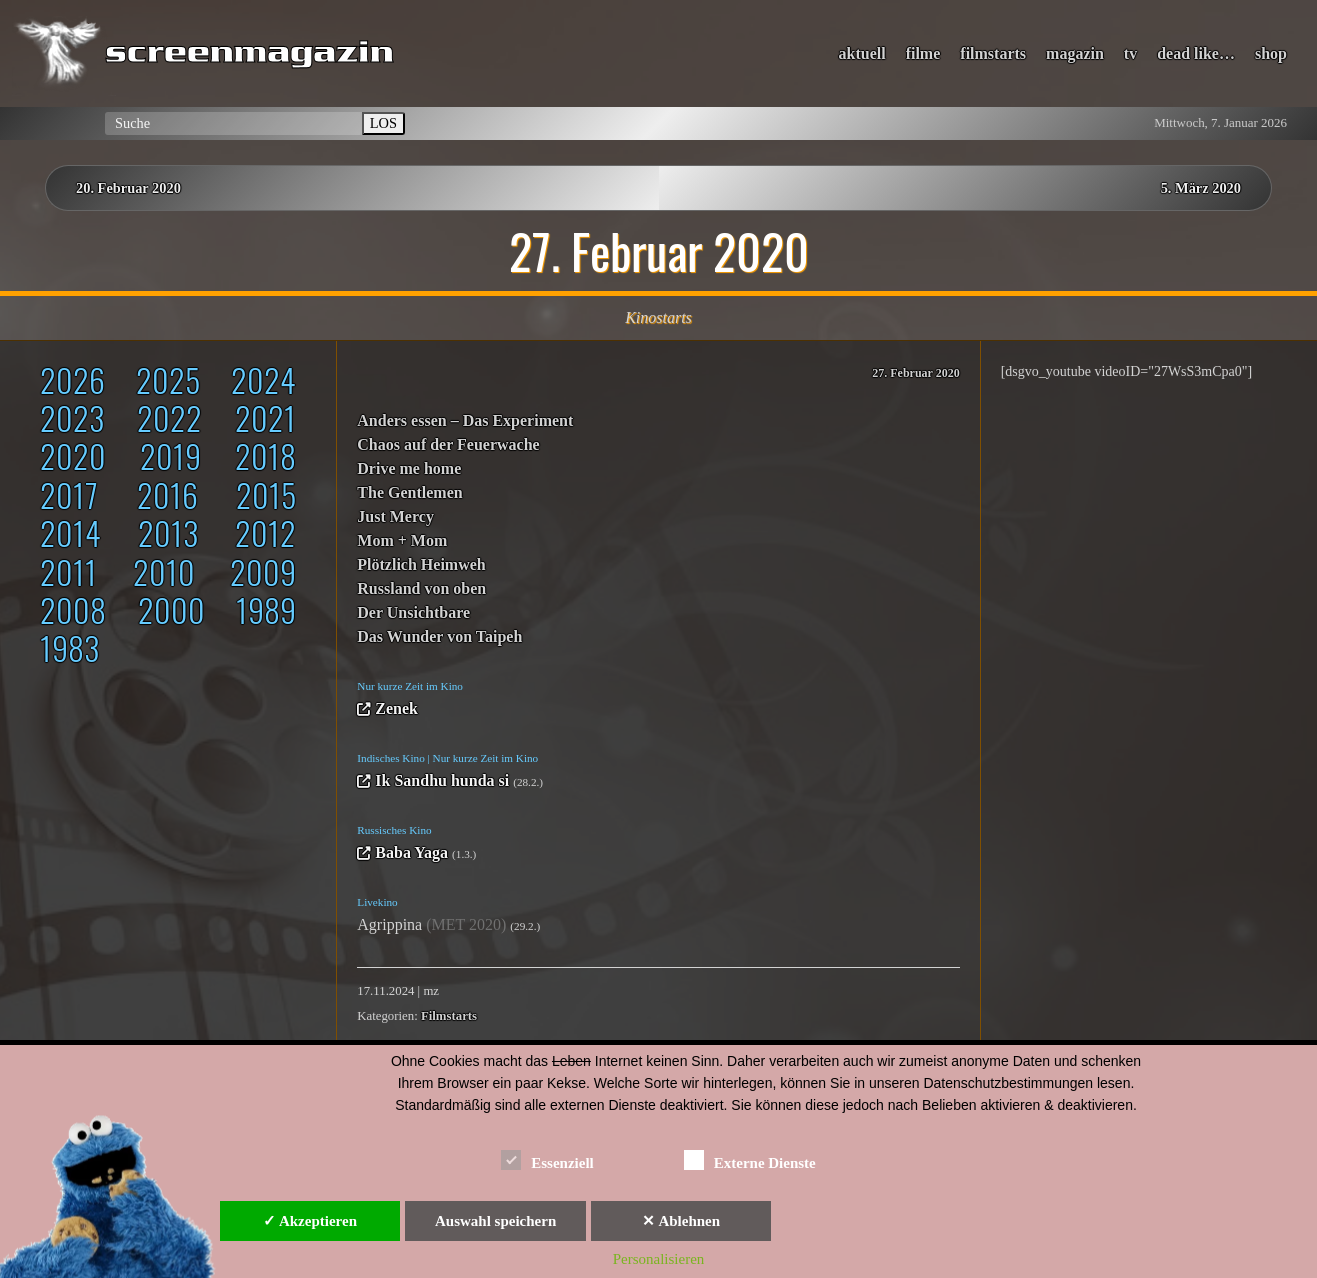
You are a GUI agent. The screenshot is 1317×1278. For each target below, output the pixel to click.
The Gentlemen (409, 492)
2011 (68, 571)
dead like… (1196, 53)
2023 (72, 417)
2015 (266, 494)
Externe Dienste (750, 1159)
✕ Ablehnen (681, 1221)
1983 (69, 647)
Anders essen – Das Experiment (465, 420)
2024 (263, 379)
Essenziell (547, 1159)
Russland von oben (421, 588)
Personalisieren (659, 1259)
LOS (383, 123)
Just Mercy (395, 516)
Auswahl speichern (495, 1221)
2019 (170, 455)
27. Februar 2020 (915, 373)
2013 (168, 532)
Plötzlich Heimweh (421, 564)
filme (923, 53)
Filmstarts (449, 1016)
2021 (265, 417)
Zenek (396, 708)
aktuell (862, 53)
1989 (266, 609)
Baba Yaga (411, 852)
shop (1271, 53)
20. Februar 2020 (128, 188)
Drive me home (409, 468)
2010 (164, 571)
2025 (168, 379)
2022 (169, 417)
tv (1130, 53)
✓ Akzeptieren (310, 1221)
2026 (72, 379)
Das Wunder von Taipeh (439, 636)
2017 (69, 494)
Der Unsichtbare (413, 612)
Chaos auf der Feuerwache (448, 444)
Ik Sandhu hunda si (442, 780)
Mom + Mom (402, 540)
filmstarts (993, 53)
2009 (263, 571)
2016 (167, 494)
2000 (171, 609)
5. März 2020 (1201, 188)
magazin (1075, 53)
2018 (265, 455)
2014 (70, 532)
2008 (73, 609)
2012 (265, 532)
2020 (73, 455)
